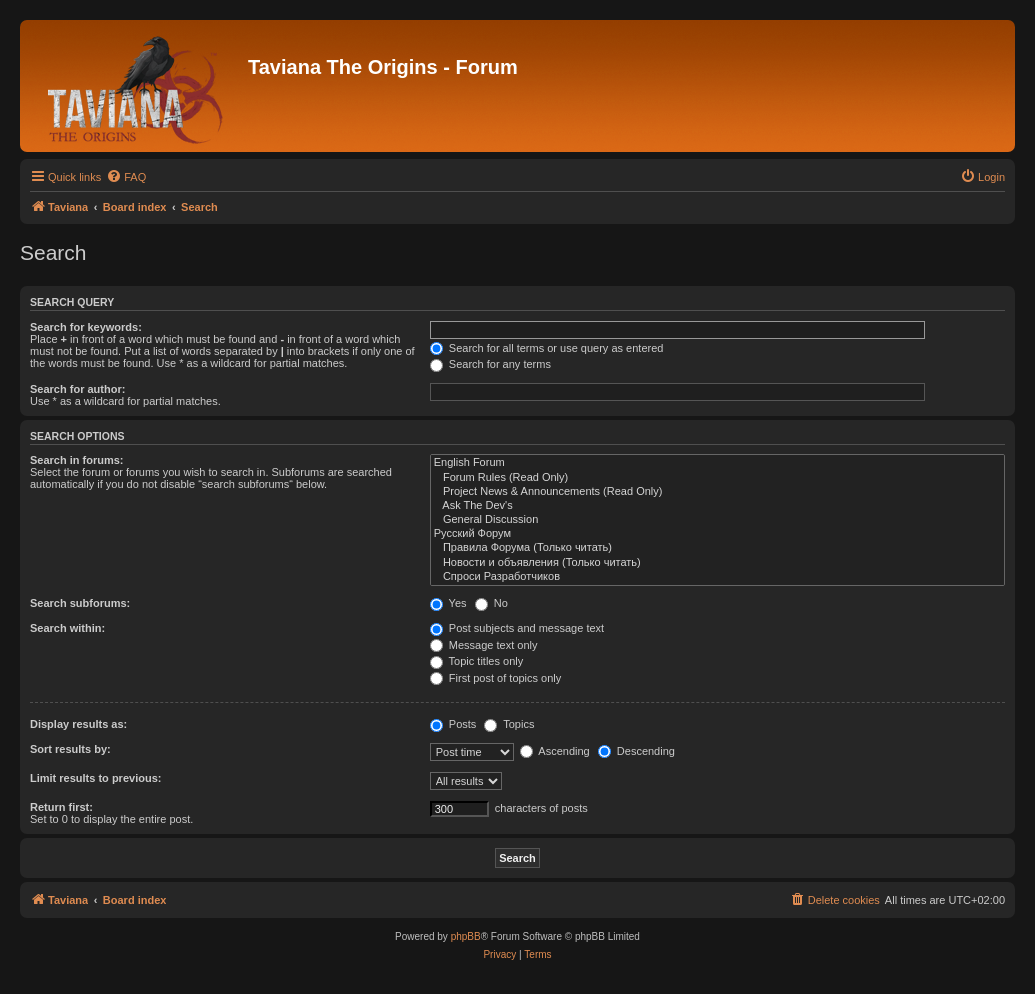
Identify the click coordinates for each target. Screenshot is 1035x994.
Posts (453, 724)
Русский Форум (717, 534)
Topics (509, 724)
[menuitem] (126, 177)
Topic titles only (476, 661)
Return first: (61, 807)
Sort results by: (70, 749)
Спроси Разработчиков (717, 577)
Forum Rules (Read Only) (717, 478)
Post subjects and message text (517, 628)
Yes (448, 603)
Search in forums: (77, 460)
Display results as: (78, 724)
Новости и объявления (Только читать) (717, 563)
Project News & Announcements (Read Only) (717, 492)
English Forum (717, 463)
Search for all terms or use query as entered (547, 348)
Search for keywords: (86, 327)
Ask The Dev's (717, 506)
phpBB (466, 936)
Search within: (67, 628)
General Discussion (717, 520)
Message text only (484, 645)
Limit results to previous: (95, 778)
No (491, 603)
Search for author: (77, 389)
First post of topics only (496, 678)
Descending (636, 751)
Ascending (555, 751)
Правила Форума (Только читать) (717, 548)
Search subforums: (80, 603)
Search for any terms (490, 364)
